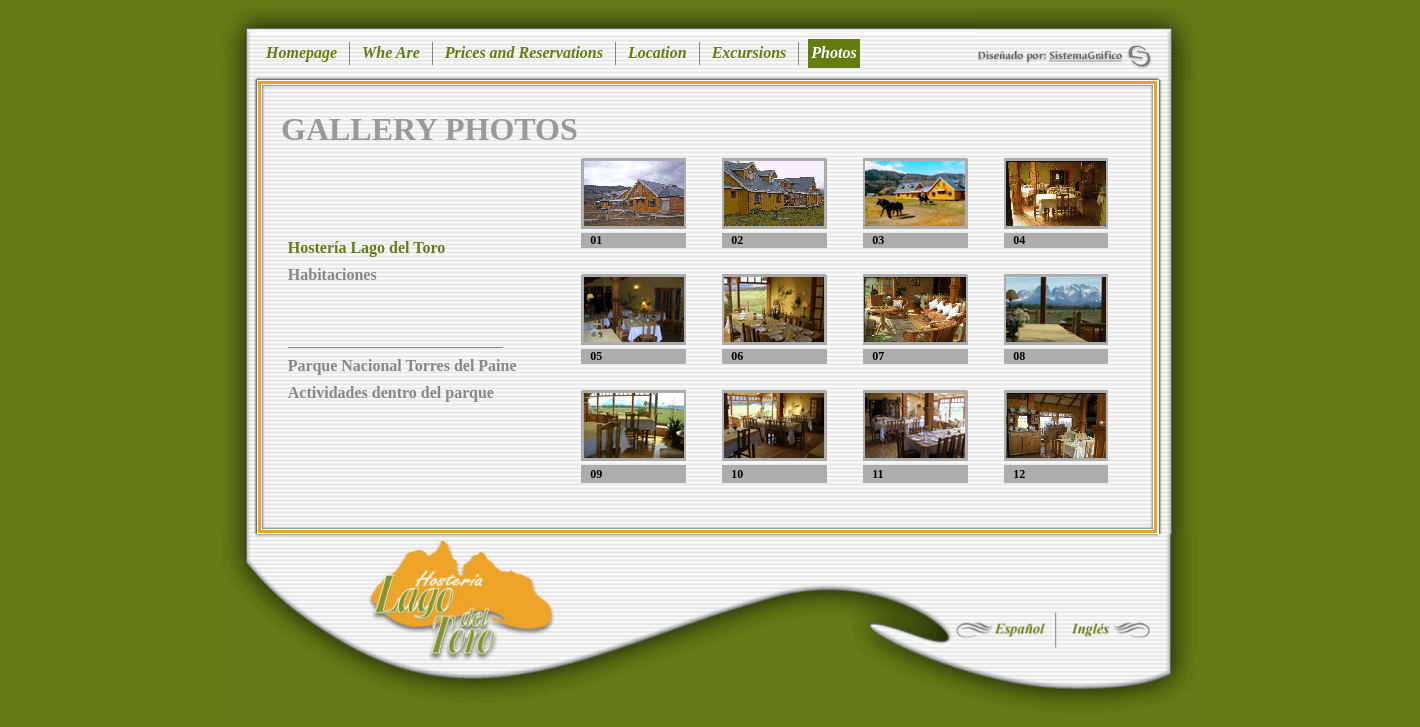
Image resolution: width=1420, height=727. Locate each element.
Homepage (301, 52)
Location (657, 52)
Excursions (749, 52)
